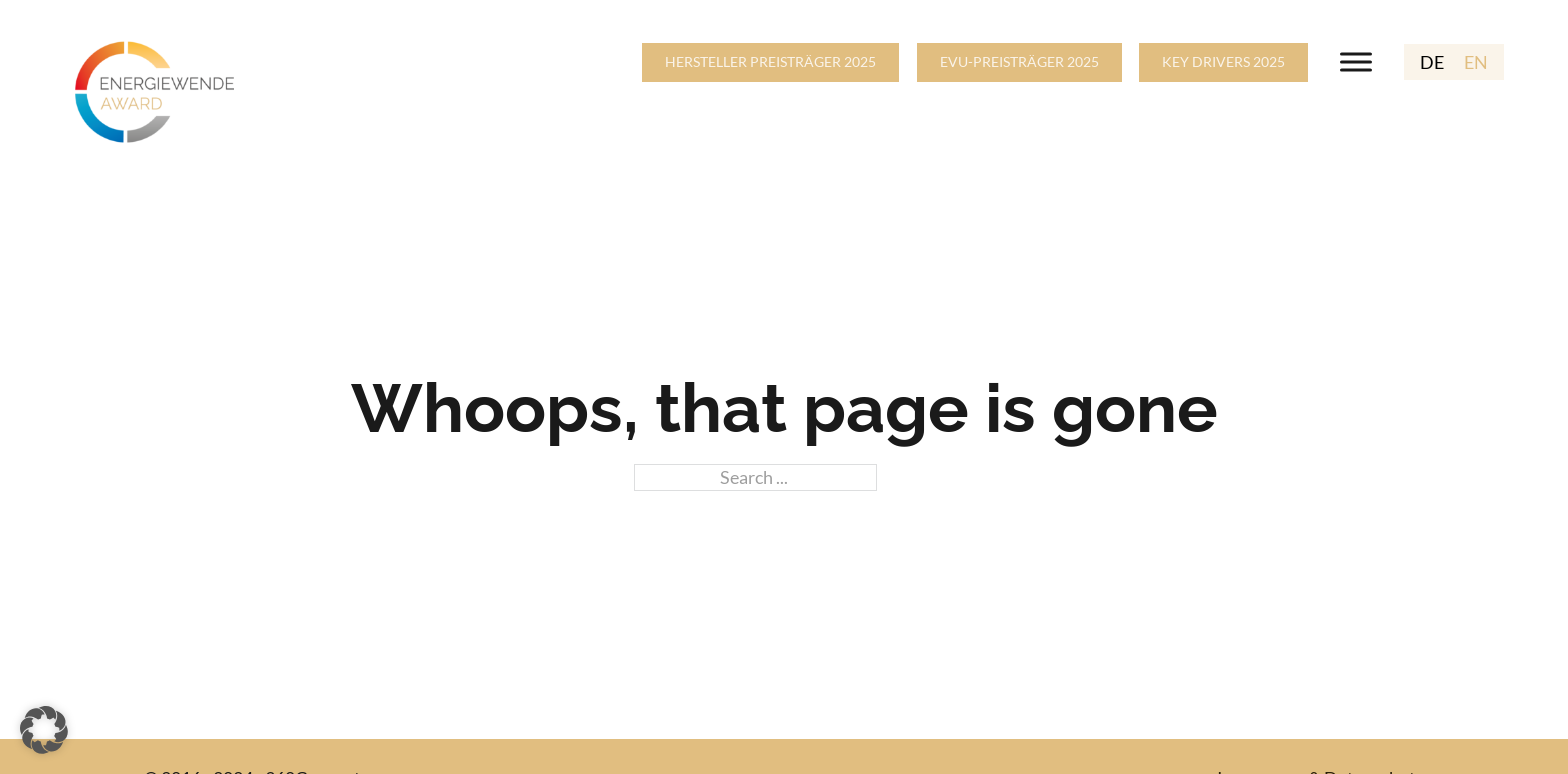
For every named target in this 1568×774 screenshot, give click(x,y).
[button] (44, 730)
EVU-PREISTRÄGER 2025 (1019, 61)
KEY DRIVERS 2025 (1223, 61)
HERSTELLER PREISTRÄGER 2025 (770, 61)
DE (1432, 62)
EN (1476, 62)
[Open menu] (1356, 62)
